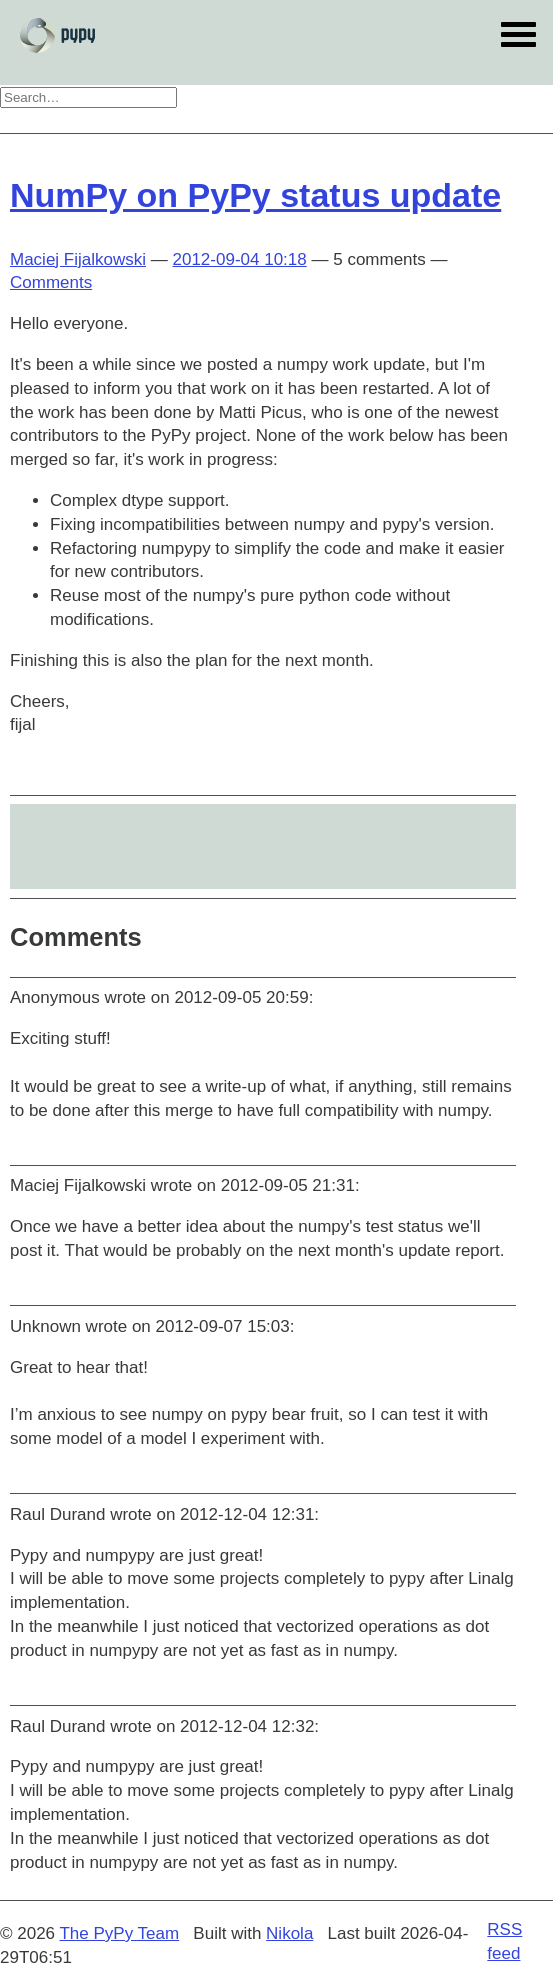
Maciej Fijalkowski (78, 259)
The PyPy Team (119, 1933)
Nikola (289, 1933)
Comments (51, 282)
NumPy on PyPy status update (255, 195)
